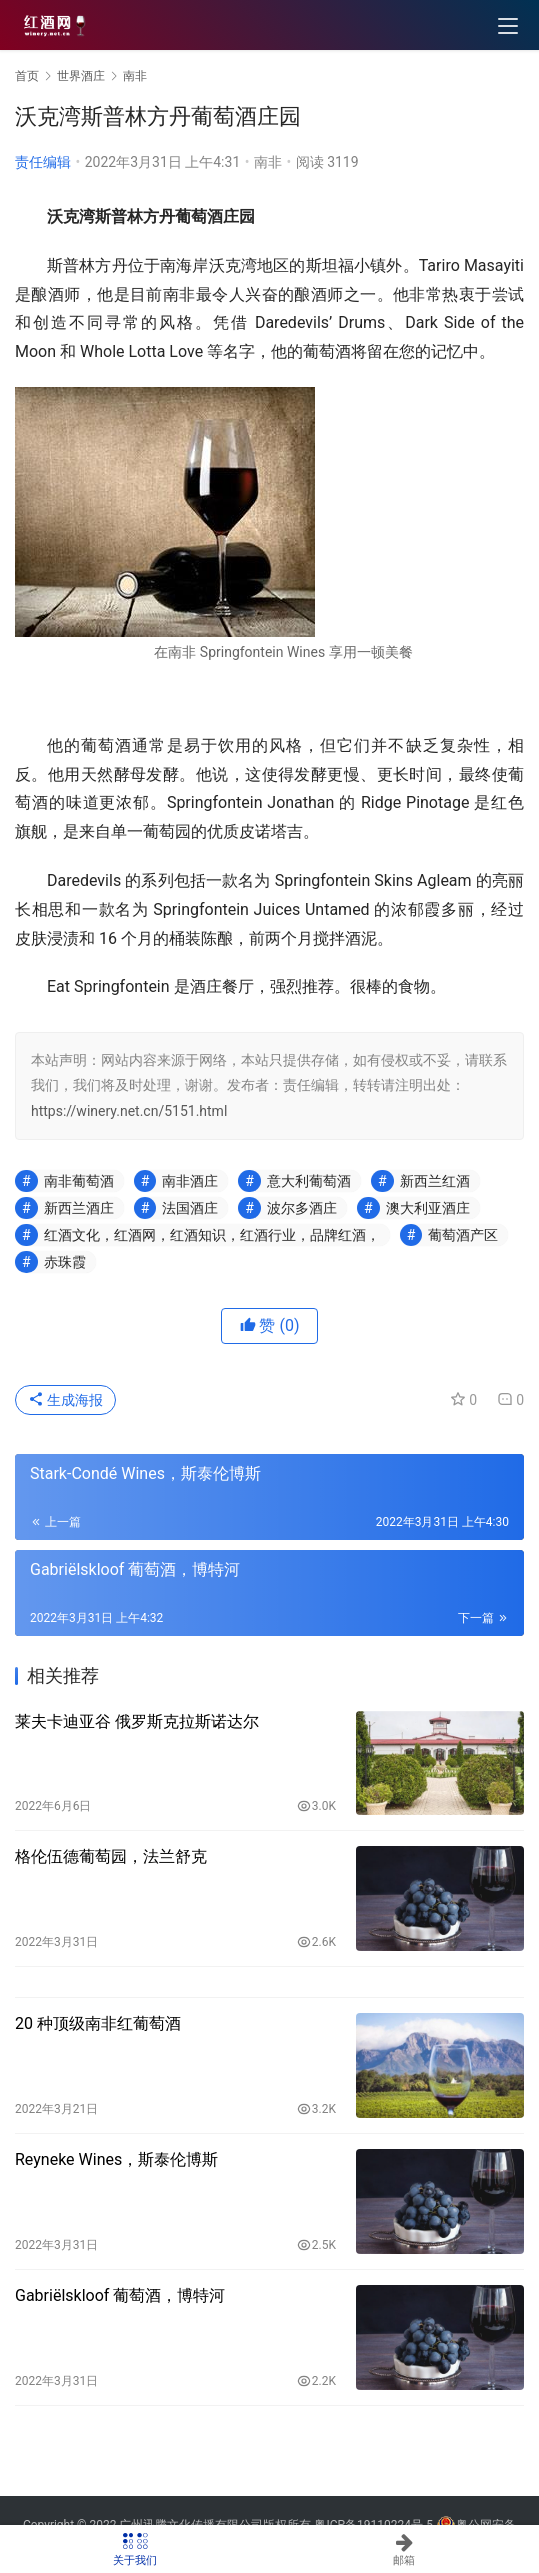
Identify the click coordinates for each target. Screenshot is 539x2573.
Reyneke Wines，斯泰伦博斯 (116, 2159)
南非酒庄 (190, 1181)
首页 (27, 76)
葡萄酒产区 (463, 1235)
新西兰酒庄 (79, 1208)
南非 (268, 162)
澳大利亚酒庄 (428, 1208)
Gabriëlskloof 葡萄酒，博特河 (120, 2295)
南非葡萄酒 (79, 1181)
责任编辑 (43, 162)
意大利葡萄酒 (309, 1181)
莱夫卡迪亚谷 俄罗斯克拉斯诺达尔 (137, 1721)
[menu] (508, 26)
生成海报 (65, 1400)
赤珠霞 (65, 1262)
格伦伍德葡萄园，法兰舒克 (111, 1856)
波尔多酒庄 (302, 1208)
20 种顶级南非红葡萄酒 (98, 2023)
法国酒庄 (190, 1208)
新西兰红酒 (435, 1181)
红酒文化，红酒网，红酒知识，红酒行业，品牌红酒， (212, 1235)
